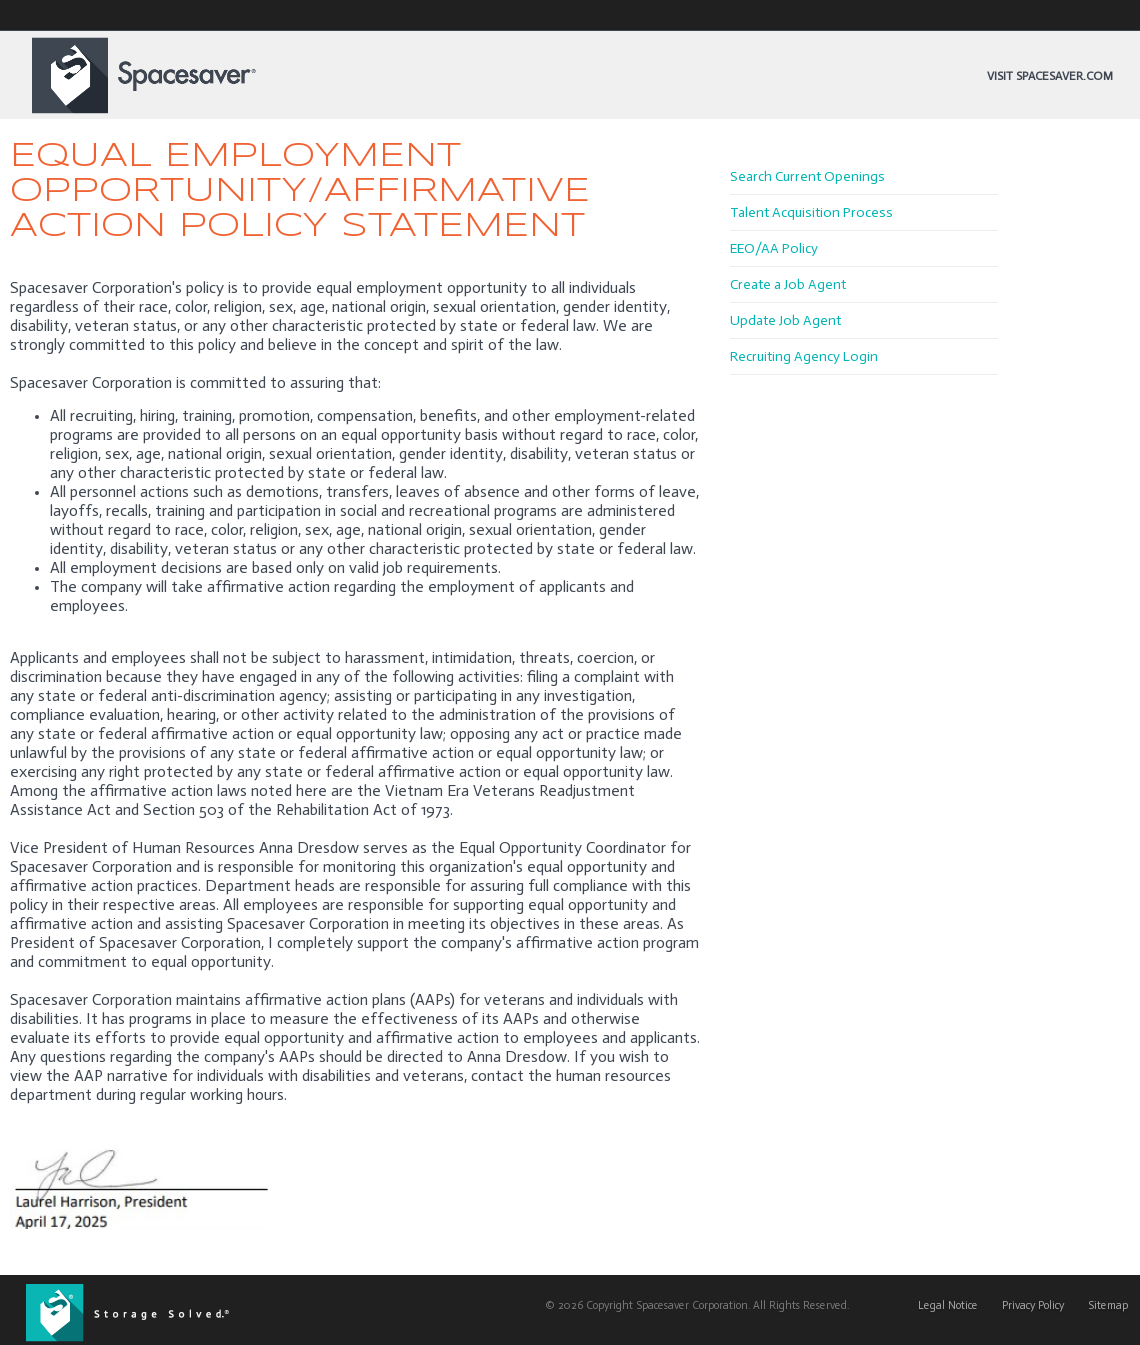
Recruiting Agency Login (804, 356)
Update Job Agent (785, 320)
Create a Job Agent (788, 284)
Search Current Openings (807, 176)
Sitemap (1108, 1305)
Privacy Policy (1033, 1305)
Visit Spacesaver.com (1050, 76)
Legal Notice (948, 1305)
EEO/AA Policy (774, 248)
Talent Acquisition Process (811, 212)
